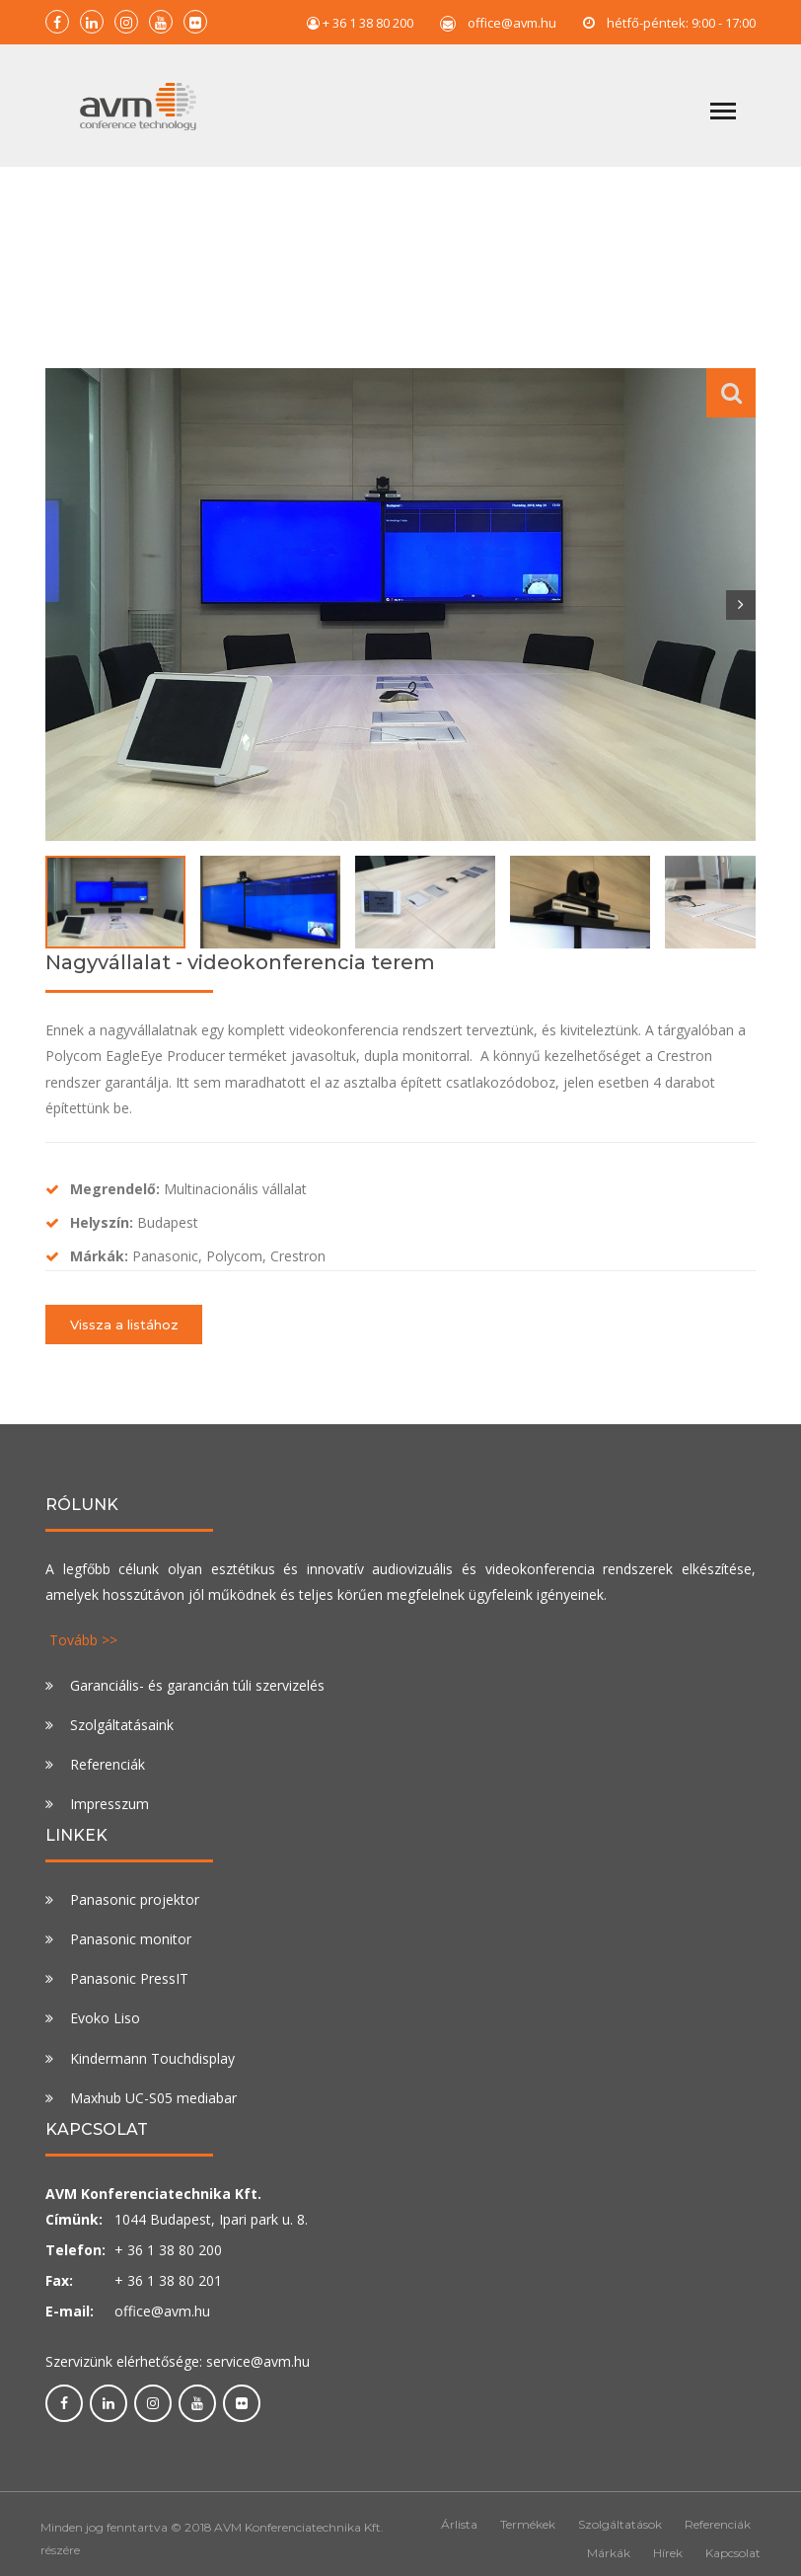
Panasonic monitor (130, 1939)
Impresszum (109, 1803)
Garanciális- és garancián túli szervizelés (197, 1685)
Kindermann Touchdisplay (152, 2058)
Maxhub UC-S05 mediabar (153, 2097)
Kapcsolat (733, 2552)
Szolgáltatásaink (122, 1724)
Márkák (608, 2552)
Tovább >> (83, 1639)
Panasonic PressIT (129, 1978)
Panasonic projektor (134, 1899)
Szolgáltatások (620, 2524)
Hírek (668, 2552)
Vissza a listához (124, 1324)
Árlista (459, 2524)
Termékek (527, 2524)
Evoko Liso (105, 2017)
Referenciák (107, 1764)
